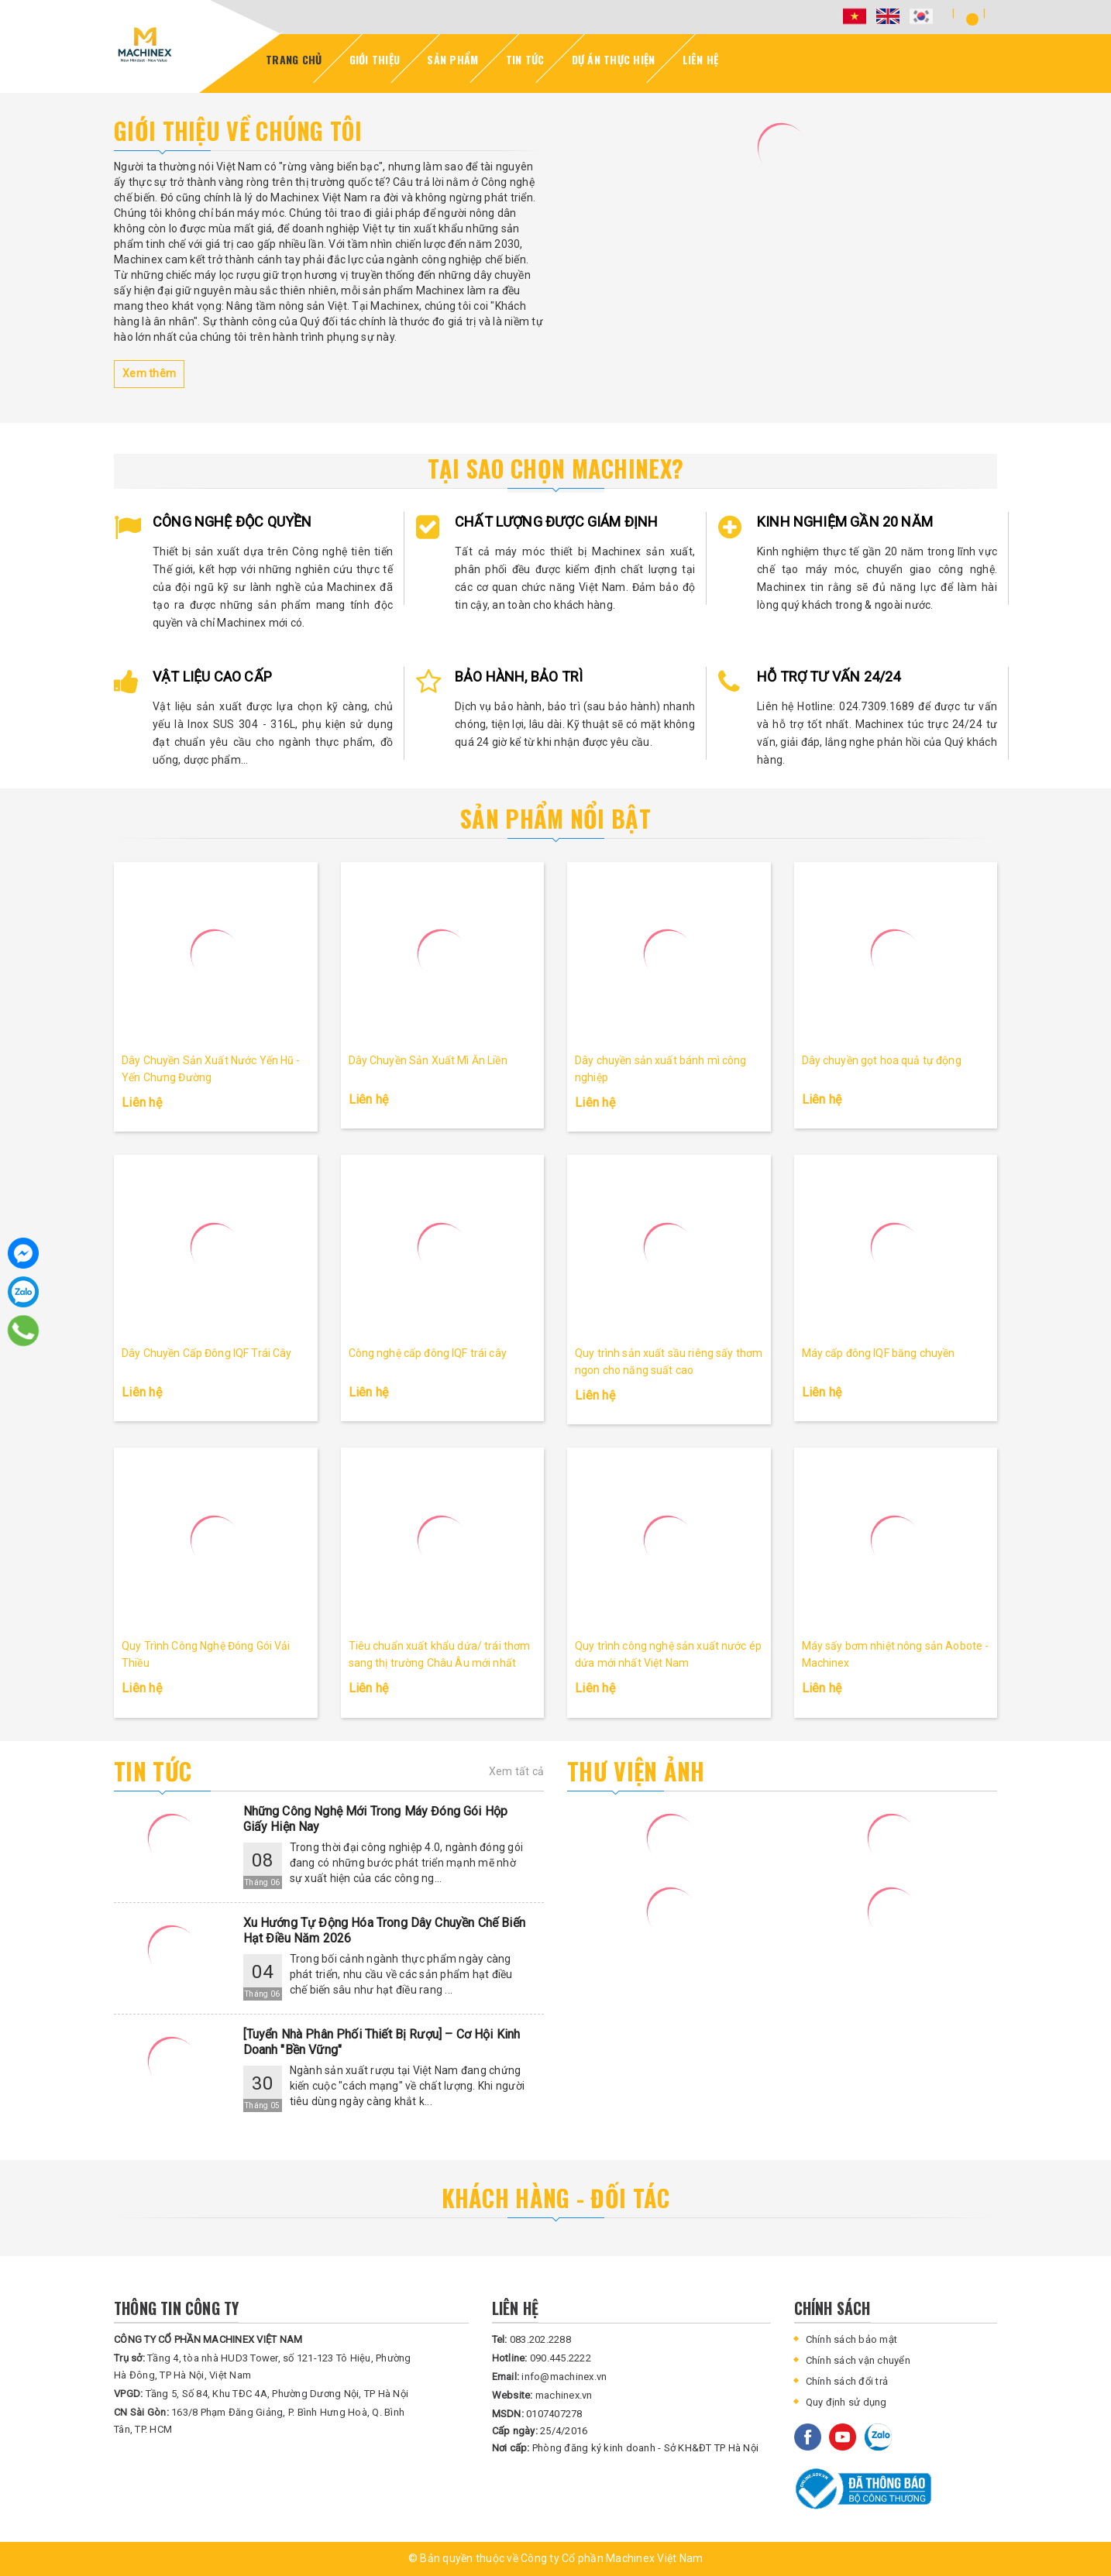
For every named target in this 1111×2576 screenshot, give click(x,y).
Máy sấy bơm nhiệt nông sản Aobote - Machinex (895, 1654)
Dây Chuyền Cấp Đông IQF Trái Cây (206, 1353)
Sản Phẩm (452, 59)
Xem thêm (149, 373)
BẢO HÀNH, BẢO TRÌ (519, 676)
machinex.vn (542, 2395)
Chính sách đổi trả (847, 2381)
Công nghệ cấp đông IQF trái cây (428, 1353)
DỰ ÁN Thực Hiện (613, 59)
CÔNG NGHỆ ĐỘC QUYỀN (232, 521)
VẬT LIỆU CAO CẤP (212, 676)
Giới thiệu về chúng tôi (238, 131)
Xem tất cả (517, 1771)
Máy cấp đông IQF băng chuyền (878, 1353)
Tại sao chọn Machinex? (556, 468)
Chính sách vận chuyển (858, 2360)
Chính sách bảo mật (852, 2339)
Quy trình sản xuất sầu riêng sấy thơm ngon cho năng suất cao (668, 1361)
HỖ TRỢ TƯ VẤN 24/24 (828, 676)
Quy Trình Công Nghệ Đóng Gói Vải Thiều (206, 1654)
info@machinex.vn (549, 2376)
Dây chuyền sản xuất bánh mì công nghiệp (660, 1069)
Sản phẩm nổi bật (555, 818)
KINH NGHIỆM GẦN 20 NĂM (845, 521)
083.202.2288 (531, 2339)
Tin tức (152, 1770)
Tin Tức (525, 59)
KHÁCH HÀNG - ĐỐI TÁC (556, 2197)
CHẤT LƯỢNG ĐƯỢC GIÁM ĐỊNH (557, 521)
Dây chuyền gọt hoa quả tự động (881, 1060)
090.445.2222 (541, 2358)
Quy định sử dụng (846, 2402)
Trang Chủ (294, 59)
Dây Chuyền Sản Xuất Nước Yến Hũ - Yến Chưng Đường (211, 1069)
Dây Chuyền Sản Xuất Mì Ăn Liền (428, 1060)
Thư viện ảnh (636, 1770)
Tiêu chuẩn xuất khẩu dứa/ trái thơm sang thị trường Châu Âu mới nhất (440, 1654)
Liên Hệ (701, 59)
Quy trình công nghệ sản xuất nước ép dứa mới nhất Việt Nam (668, 1654)
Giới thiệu (375, 59)
